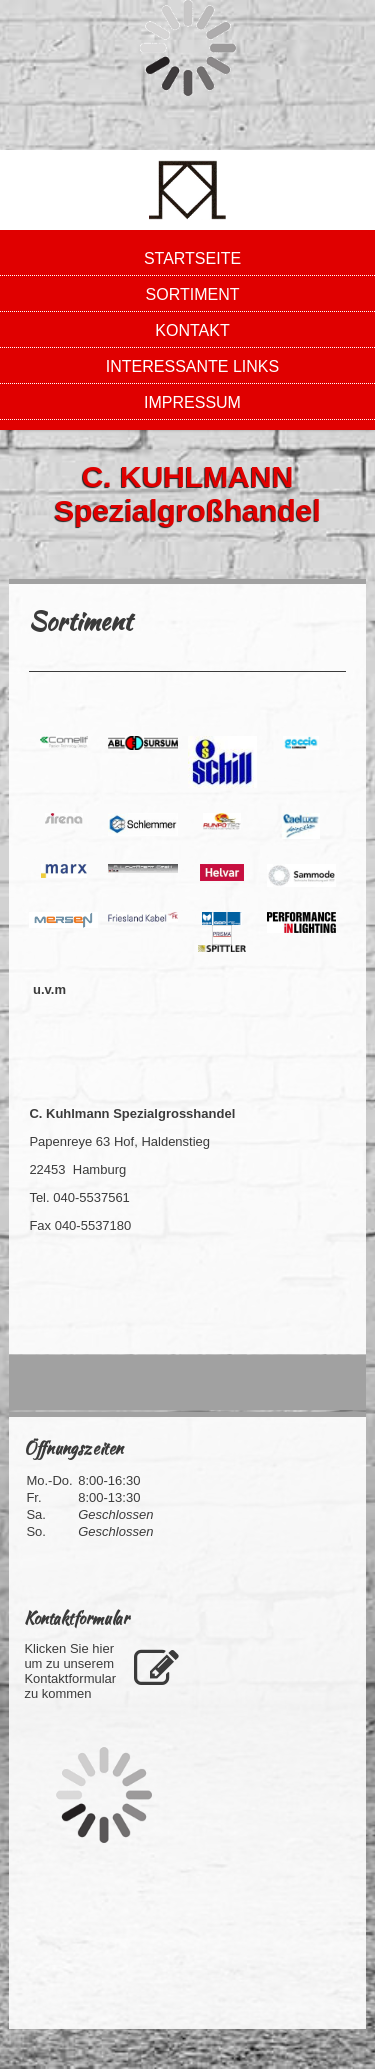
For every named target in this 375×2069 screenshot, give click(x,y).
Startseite (192, 258)
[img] (187, 190)
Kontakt (192, 330)
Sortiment (193, 294)
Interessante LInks (192, 366)
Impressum (192, 402)
